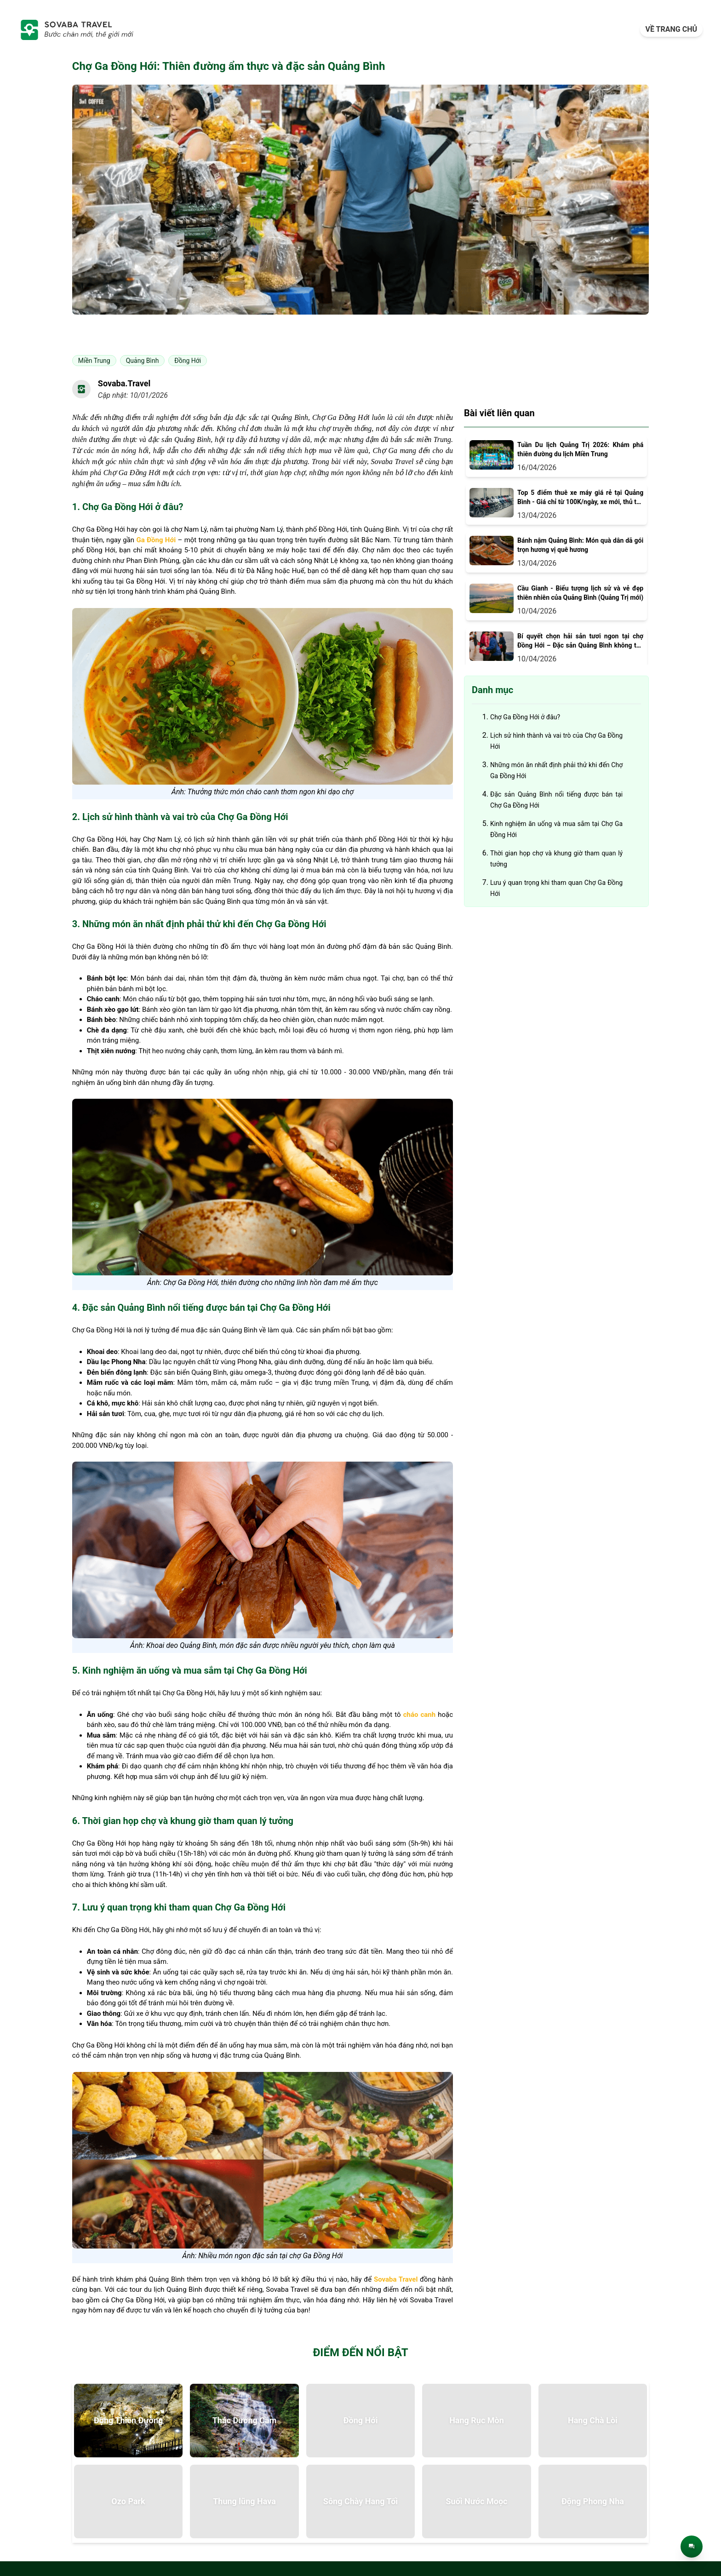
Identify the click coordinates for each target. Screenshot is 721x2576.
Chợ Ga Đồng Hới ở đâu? (525, 717)
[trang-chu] (76, 29)
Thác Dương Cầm (244, 2420)
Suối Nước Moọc (476, 2501)
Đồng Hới (360, 2420)
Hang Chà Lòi (593, 2420)
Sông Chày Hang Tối (360, 2501)
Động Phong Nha (592, 2501)
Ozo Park (128, 2501)
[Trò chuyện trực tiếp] (692, 2547)
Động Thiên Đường (128, 2420)
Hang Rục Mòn (476, 2420)
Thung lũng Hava (244, 2501)
